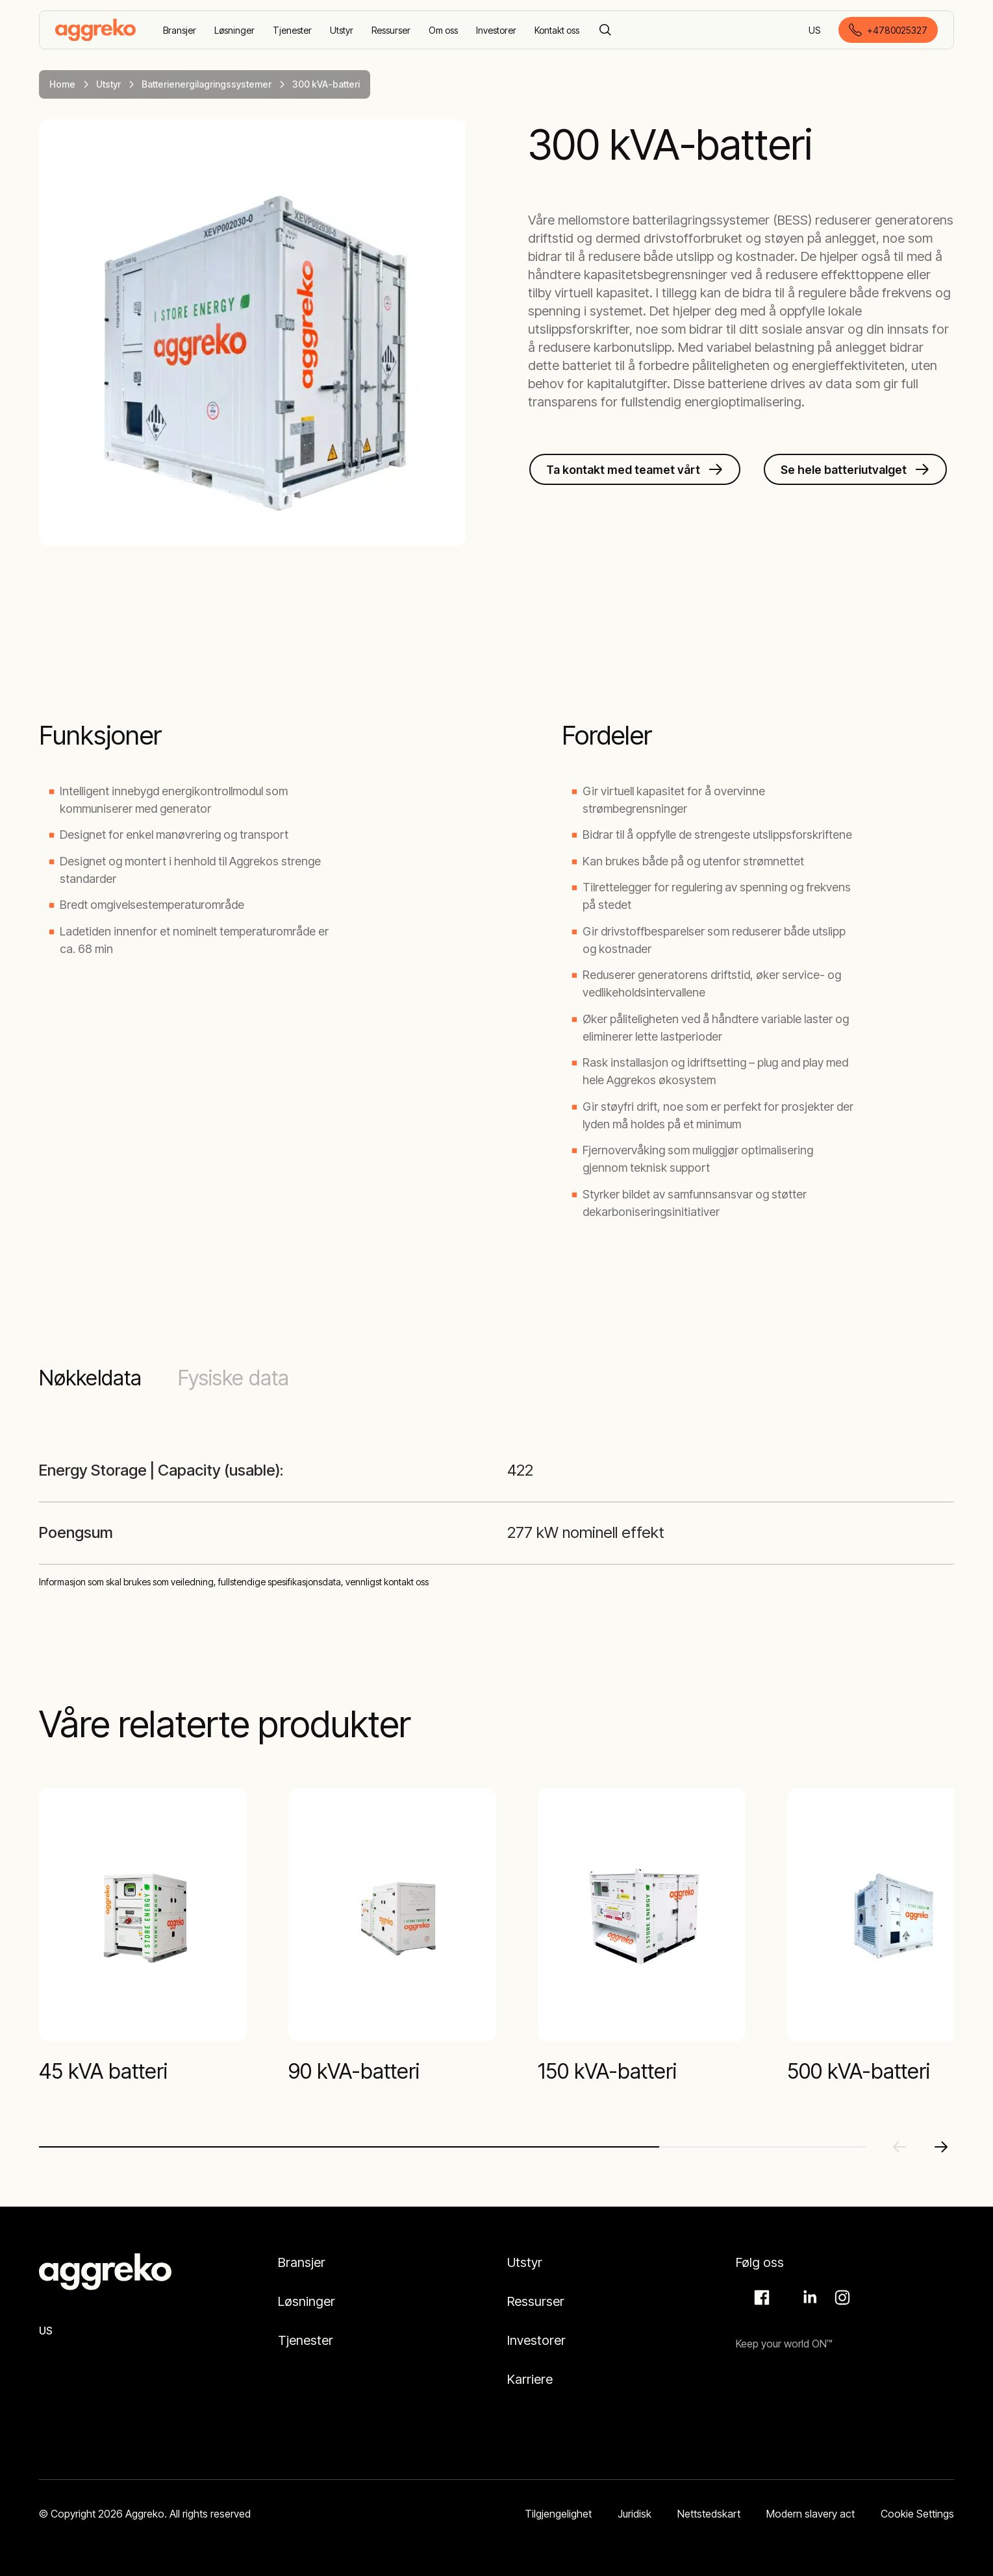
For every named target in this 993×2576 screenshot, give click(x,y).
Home (62, 84)
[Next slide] (941, 2147)
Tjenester (305, 2340)
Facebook (759, 2297)
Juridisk (634, 2513)
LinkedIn (807, 2297)
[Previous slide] (899, 2147)
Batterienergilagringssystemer (206, 84)
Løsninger (306, 2301)
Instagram (840, 2297)
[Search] (605, 30)
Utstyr (108, 84)
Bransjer (301, 2262)
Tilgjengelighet (558, 2513)
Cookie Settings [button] (917, 2513)
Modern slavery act (810, 2513)
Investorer (536, 2340)
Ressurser (535, 2301)
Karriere (530, 2379)
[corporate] (95, 29)
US (815, 31)
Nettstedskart (708, 2513)
